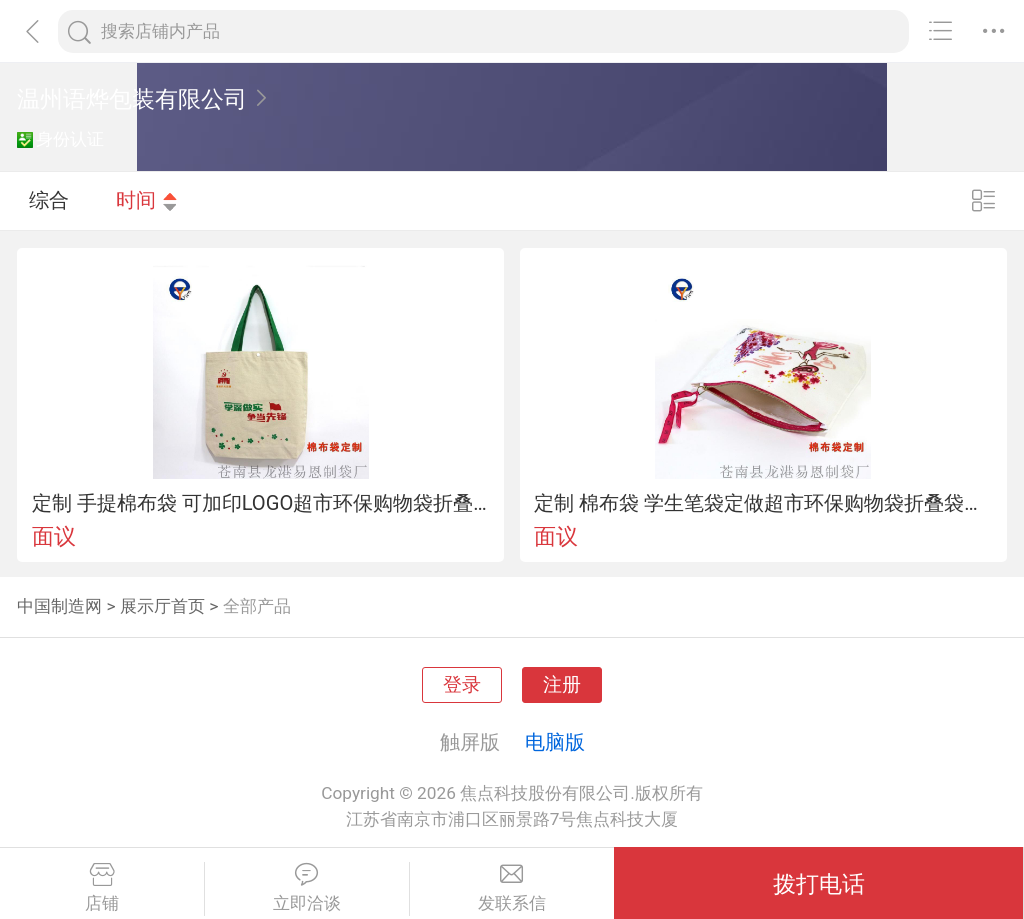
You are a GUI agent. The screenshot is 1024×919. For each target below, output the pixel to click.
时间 (147, 200)
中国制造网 (59, 606)
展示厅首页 (162, 606)
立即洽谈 (307, 888)
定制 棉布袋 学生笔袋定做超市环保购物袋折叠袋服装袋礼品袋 (763, 503)
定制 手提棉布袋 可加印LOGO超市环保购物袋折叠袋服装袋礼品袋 (261, 503)
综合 (49, 200)
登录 (462, 685)
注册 (562, 685)
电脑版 (555, 742)
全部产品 (257, 606)
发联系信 (512, 888)
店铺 (102, 888)
